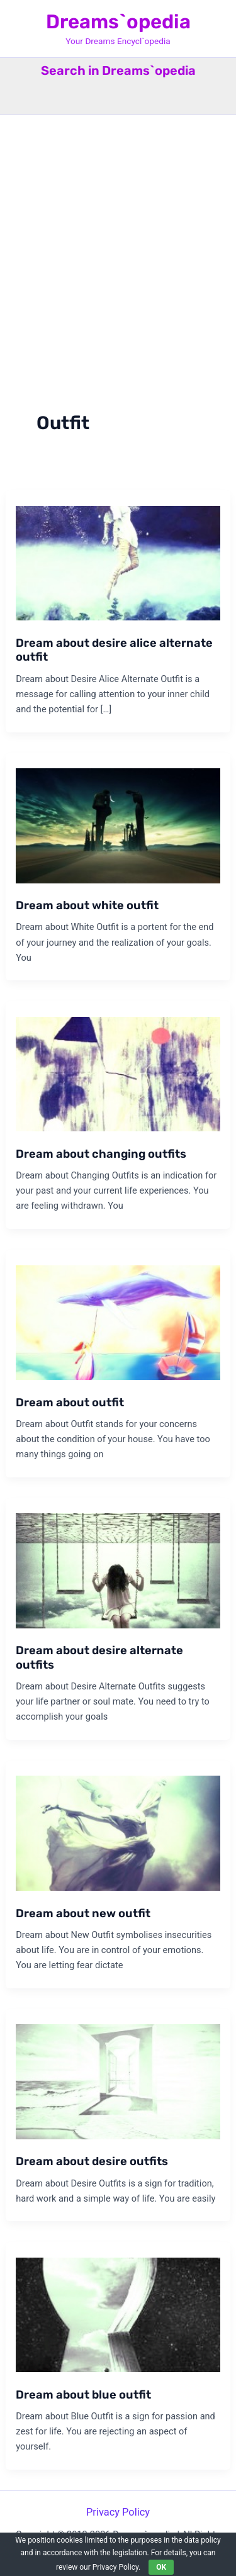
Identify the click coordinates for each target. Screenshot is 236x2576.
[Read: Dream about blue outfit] (118, 2314)
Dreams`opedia (118, 21)
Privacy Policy (118, 2512)
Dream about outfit (70, 1402)
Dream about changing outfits (101, 1154)
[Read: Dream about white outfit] (118, 825)
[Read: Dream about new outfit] (118, 1833)
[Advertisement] (118, 239)
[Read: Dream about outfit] (118, 1322)
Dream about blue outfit (83, 2395)
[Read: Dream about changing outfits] (118, 1073)
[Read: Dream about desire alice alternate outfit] (118, 562)
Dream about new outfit (83, 1913)
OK (161, 2567)
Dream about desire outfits (92, 2161)
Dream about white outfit (87, 905)
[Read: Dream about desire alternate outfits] (118, 1570)
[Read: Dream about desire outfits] (118, 2081)
